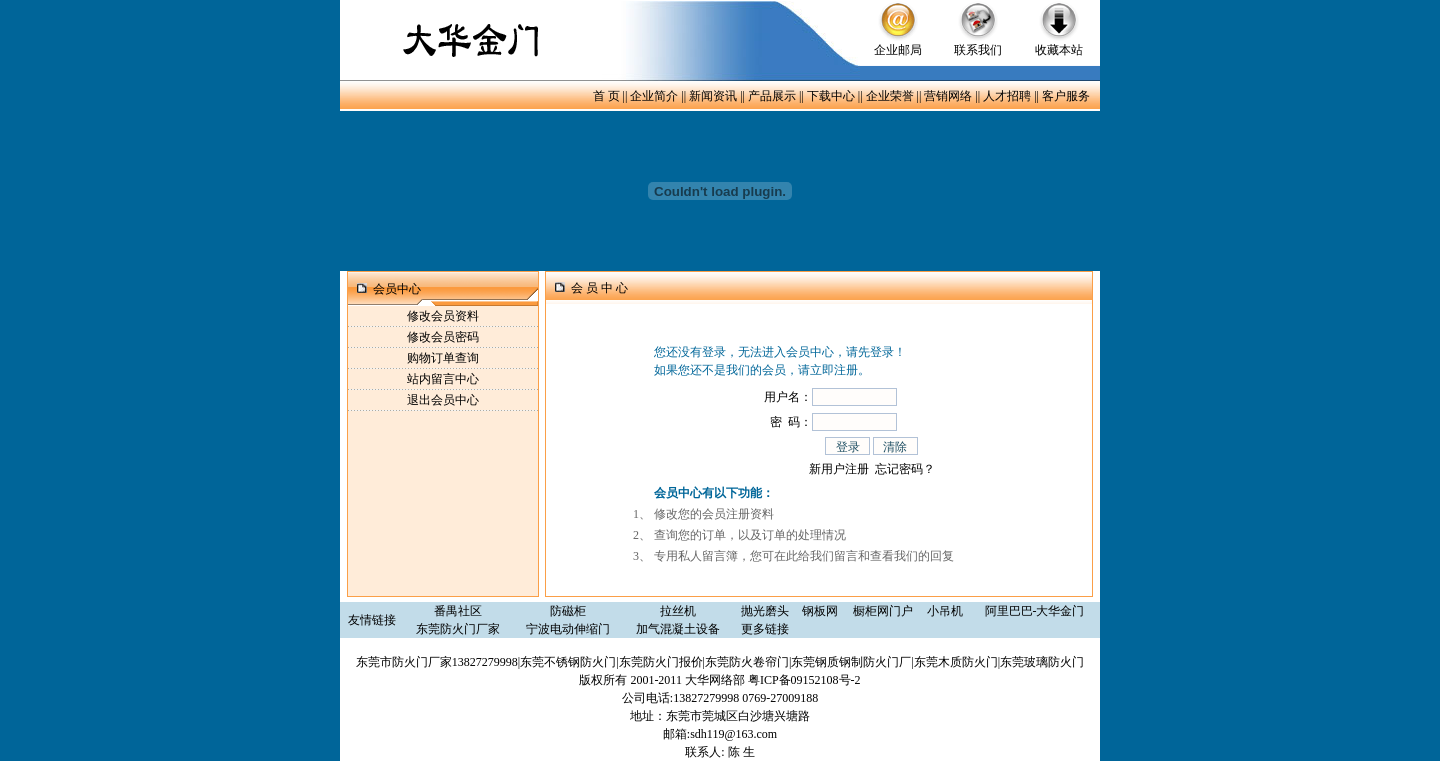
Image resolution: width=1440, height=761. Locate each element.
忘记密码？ (905, 469)
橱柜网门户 (883, 611)
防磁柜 (568, 611)
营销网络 (948, 96)
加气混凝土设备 (678, 629)
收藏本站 (1059, 50)
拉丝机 (678, 611)
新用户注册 (839, 469)
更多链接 (765, 629)
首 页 (606, 96)
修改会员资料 (443, 316)
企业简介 (654, 96)
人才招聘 (1007, 96)
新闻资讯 (713, 96)
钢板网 (820, 611)
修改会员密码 (443, 337)
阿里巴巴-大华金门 (1035, 611)
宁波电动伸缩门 (568, 629)
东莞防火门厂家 (458, 629)
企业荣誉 (890, 96)
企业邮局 (898, 50)
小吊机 (945, 611)
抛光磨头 (765, 611)
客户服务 (1066, 96)
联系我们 (978, 50)
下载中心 (831, 96)
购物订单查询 (443, 358)
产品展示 (772, 96)
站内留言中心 (443, 379)
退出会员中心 (443, 400)
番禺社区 (458, 611)
